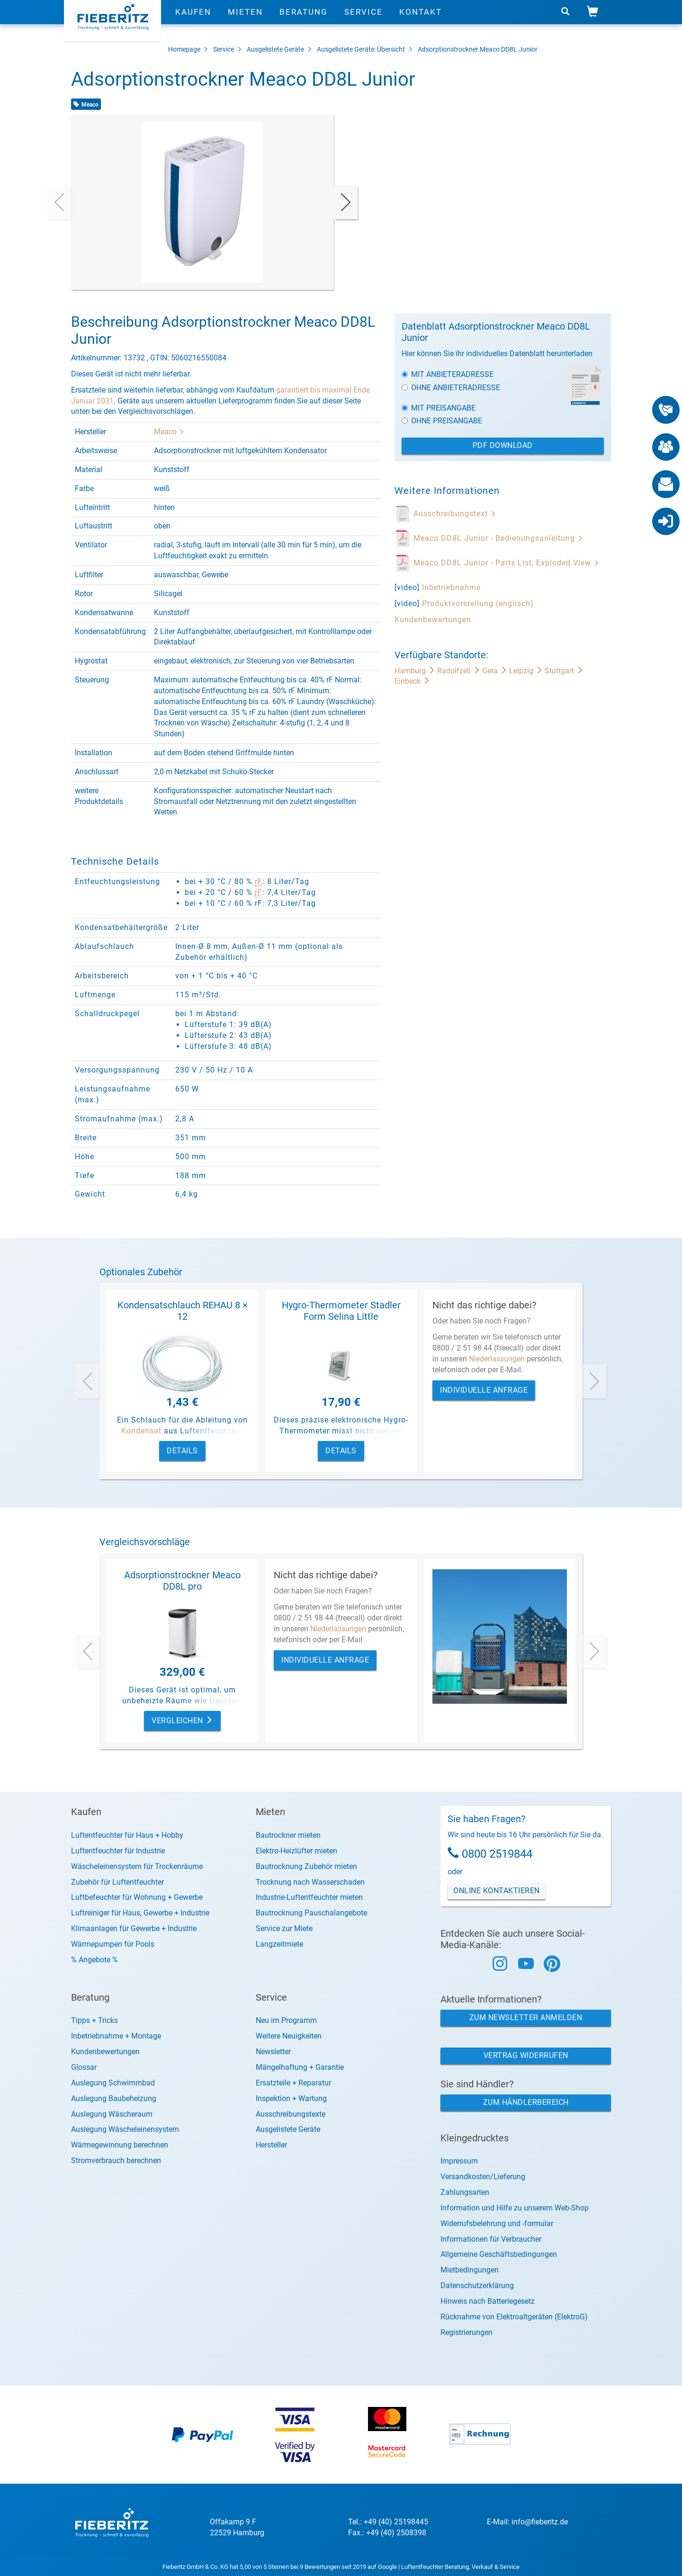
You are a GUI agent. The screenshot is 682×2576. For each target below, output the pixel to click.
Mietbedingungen (469, 2269)
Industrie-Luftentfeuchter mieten (309, 1897)
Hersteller (271, 2144)
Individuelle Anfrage (484, 1390)
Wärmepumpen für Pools (112, 1944)
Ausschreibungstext (454, 513)
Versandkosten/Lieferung (482, 2176)
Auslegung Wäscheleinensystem (125, 2129)
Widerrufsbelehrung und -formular (496, 2223)
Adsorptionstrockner (448, 49)
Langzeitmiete (279, 1944)
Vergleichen (182, 1720)
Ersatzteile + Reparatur (293, 2082)
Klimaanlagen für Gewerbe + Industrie (134, 1928)
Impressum (459, 2160)
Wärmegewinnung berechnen (119, 2144)
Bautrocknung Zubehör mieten (306, 1866)
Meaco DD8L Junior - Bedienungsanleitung (498, 538)
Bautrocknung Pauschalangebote (311, 1912)
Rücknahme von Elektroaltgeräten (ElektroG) (514, 2316)
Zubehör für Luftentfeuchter (117, 1882)
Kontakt (420, 21)
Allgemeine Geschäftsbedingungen (498, 2254)
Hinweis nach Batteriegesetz (487, 2301)
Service (363, 21)
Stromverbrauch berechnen (116, 2160)
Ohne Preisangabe (442, 420)
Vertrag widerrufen (526, 2055)
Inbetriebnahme (451, 587)
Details (182, 1450)
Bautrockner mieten (288, 1835)
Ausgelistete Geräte (275, 49)
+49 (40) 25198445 (396, 2521)
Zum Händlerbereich (526, 2102)
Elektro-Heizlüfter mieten (296, 1850)
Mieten (245, 21)
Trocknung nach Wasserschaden (310, 1882)
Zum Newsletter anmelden (526, 2017)
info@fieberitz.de (540, 2521)
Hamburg (416, 670)
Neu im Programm (286, 2020)
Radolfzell (459, 670)
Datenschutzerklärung (477, 2285)
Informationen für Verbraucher (490, 2239)
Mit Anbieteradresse (448, 374)
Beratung (303, 21)
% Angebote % (94, 1959)
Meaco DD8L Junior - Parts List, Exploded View (506, 562)
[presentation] (59, 202)
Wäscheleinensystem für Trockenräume (137, 1866)
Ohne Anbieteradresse (451, 387)
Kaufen (193, 21)
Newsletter (273, 2051)
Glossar (84, 2067)
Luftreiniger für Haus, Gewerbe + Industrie (140, 1912)
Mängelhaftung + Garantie (300, 2067)
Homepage (184, 49)
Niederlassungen (497, 1358)
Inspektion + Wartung (291, 2098)
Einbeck (412, 681)
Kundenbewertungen (433, 619)
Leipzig (527, 670)
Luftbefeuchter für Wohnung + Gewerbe (137, 1897)
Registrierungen (466, 2332)
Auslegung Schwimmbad (113, 2082)
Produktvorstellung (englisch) (478, 603)
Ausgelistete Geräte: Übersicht (361, 49)
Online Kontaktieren (496, 1890)
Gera (495, 670)
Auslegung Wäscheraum (112, 2114)
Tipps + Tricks (94, 2020)
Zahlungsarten (464, 2192)
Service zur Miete (284, 1928)
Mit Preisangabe (439, 407)
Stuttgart (564, 670)
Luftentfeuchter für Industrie (118, 1850)
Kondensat (141, 1430)
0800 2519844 (497, 1853)
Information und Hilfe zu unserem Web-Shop (514, 2207)
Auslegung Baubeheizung (113, 2098)
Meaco (169, 431)
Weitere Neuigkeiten (289, 2035)
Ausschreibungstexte (290, 2114)
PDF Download (503, 445)
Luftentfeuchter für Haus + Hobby (127, 1835)
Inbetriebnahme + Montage (116, 2035)
